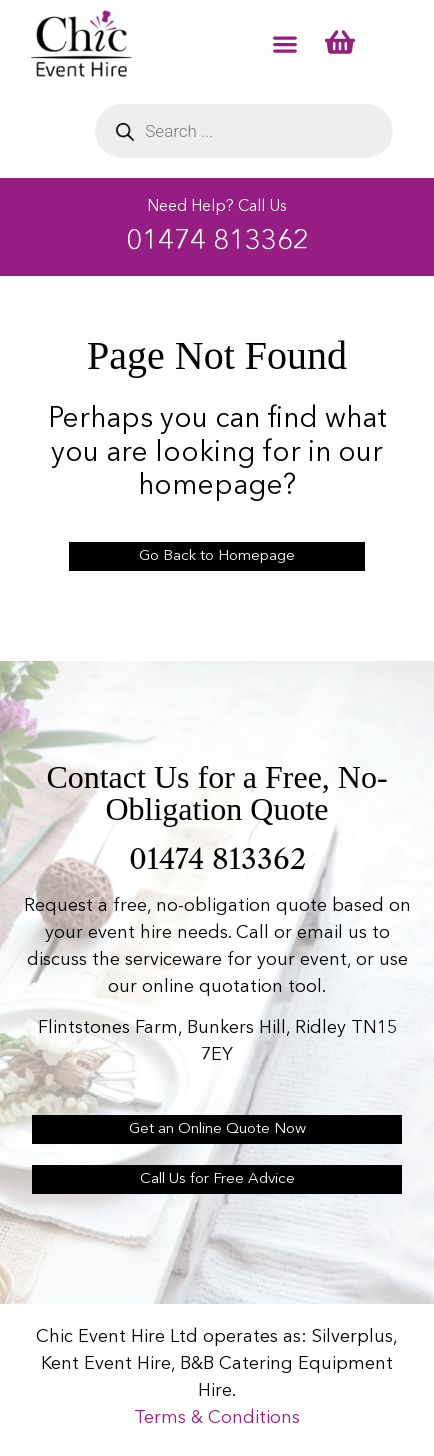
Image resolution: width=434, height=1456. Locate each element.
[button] (285, 43)
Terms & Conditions (217, 1418)
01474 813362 (217, 242)
